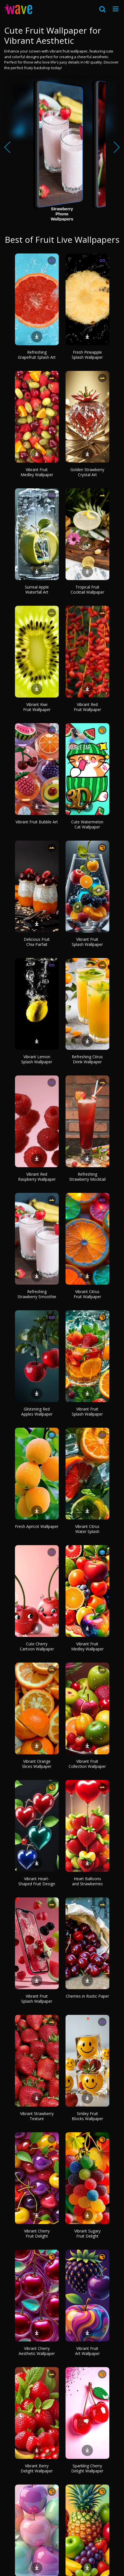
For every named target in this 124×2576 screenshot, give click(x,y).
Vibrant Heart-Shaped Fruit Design (36, 1881)
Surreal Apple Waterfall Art (37, 589)
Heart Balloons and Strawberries (87, 1881)
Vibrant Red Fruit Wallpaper (87, 707)
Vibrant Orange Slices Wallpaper (36, 1764)
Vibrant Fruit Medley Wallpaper (37, 472)
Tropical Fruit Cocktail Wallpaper (87, 589)
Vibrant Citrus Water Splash (87, 1529)
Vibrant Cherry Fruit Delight (37, 2233)
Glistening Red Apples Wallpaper (37, 1411)
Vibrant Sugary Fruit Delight (87, 2233)
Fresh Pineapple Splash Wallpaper (87, 354)
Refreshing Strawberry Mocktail (87, 1176)
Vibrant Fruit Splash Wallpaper (87, 942)
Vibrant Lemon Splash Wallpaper (36, 1059)
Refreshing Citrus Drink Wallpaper (87, 1059)
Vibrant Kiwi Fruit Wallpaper (37, 707)
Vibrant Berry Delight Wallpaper (37, 2468)
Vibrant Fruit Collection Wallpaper (87, 1764)
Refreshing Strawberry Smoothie (37, 1294)
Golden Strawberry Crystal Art (87, 472)
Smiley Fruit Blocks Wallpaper (87, 2116)
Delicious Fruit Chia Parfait (37, 942)
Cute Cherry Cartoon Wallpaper (37, 1646)
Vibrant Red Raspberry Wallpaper (37, 1176)
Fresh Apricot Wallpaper (36, 1526)
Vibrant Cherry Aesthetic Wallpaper (37, 2351)
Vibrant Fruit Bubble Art (37, 822)
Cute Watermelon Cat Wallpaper (87, 824)
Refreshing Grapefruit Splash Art (37, 354)
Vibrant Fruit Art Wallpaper (87, 2351)
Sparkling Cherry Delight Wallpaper (87, 2468)
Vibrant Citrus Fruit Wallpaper (87, 1294)
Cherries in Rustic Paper (87, 1996)
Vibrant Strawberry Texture (37, 2116)
